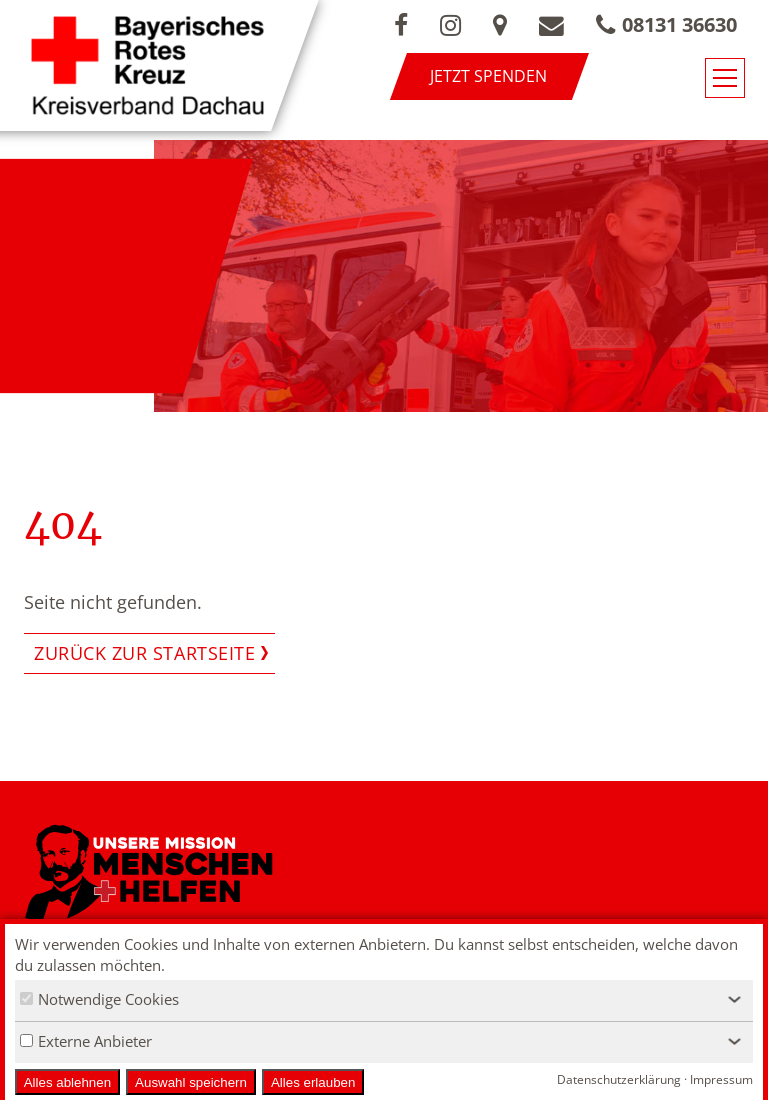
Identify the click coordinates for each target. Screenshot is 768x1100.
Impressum (721, 1079)
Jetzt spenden (488, 76)
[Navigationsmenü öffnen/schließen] (725, 78)
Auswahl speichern (191, 1082)
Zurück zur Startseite (144, 653)
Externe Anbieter (86, 1041)
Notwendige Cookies (99, 999)
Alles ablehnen (67, 1082)
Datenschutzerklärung (619, 1079)
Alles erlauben (313, 1082)
